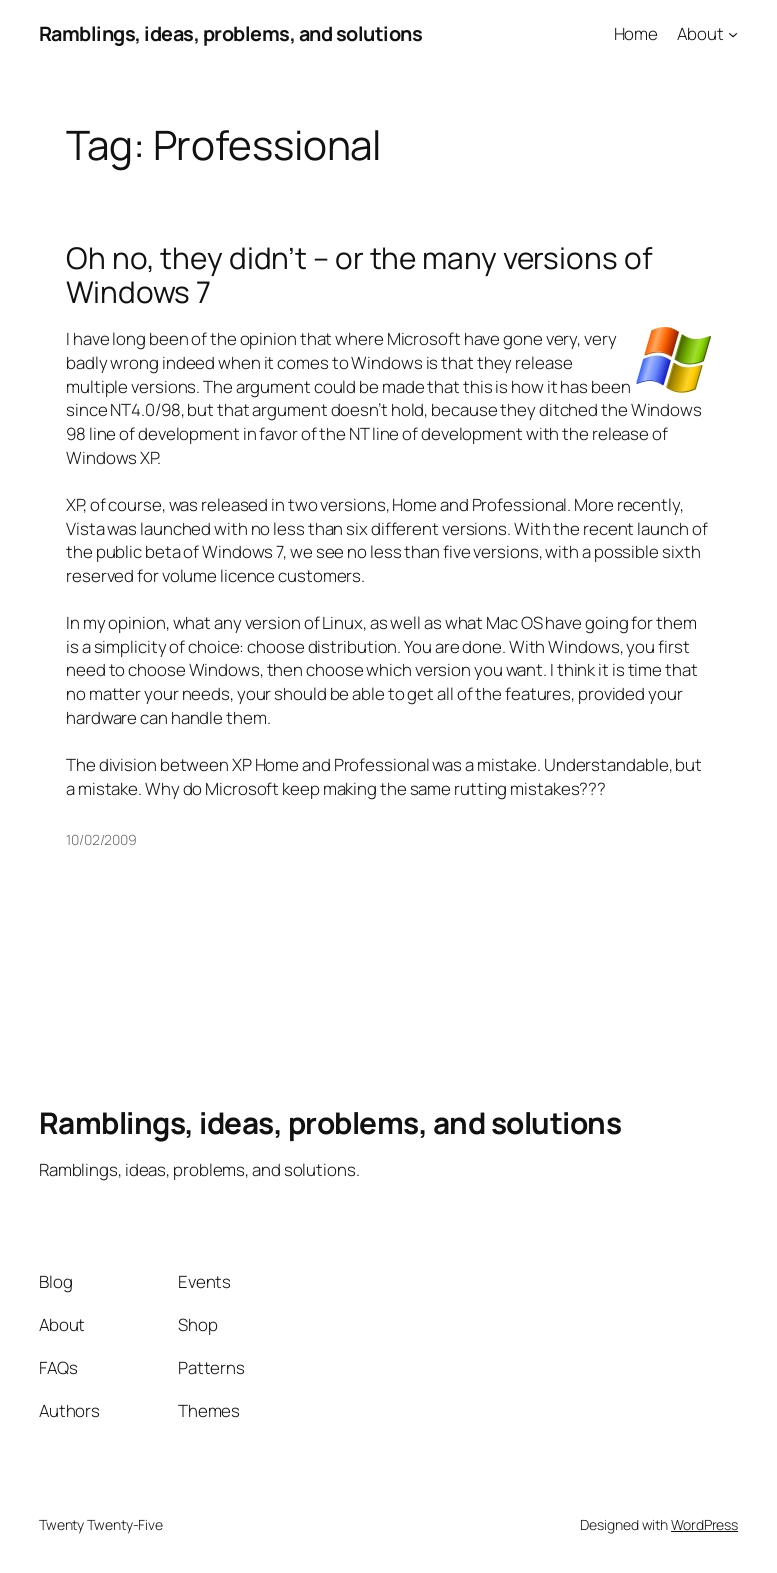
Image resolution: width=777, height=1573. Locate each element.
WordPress (704, 1524)
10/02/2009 (101, 839)
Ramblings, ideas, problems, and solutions (231, 33)
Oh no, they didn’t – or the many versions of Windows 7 (359, 274)
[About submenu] (733, 34)
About (700, 33)
